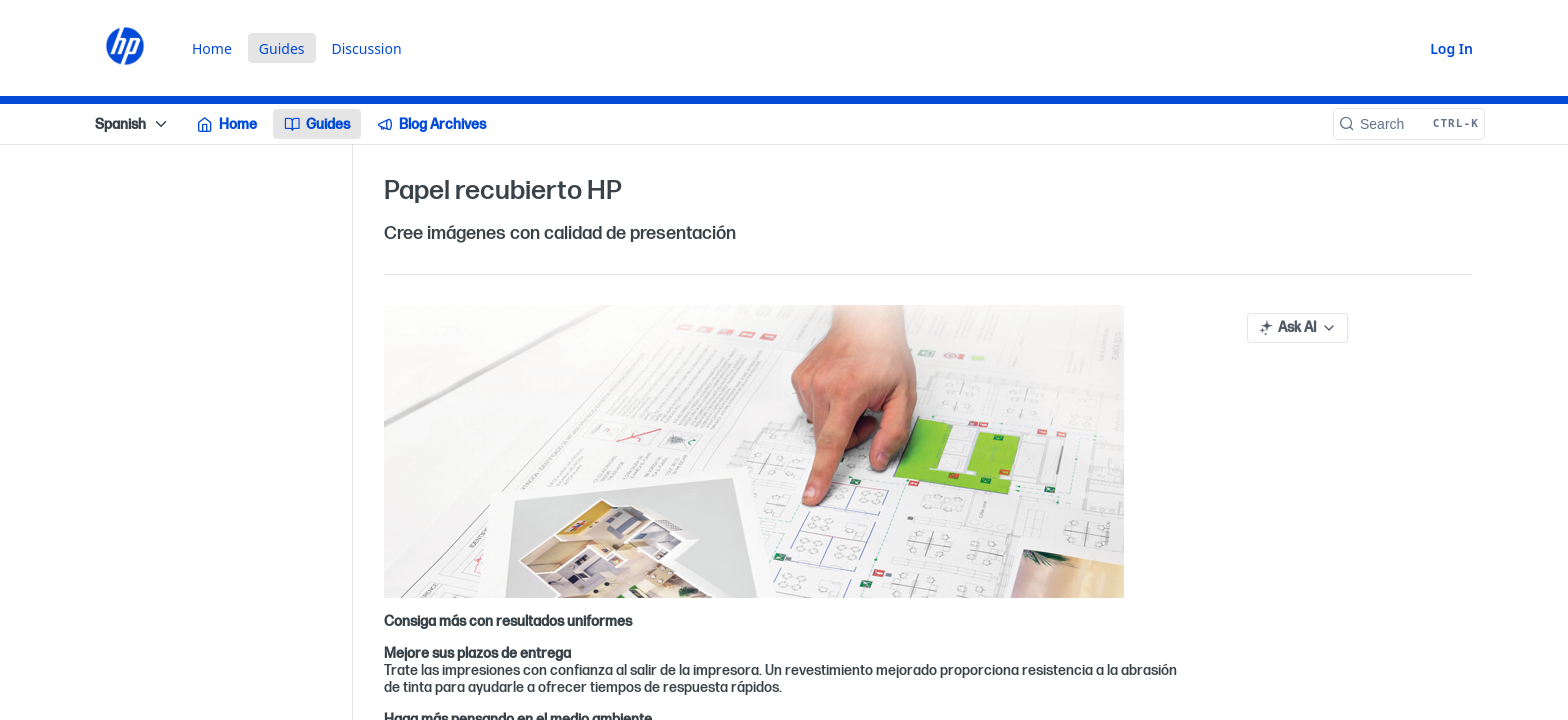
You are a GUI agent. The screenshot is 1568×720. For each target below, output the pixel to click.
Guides (282, 48)
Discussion (367, 48)
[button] (784, 451)
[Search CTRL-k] (1409, 124)
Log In (1451, 48)
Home (212, 48)
